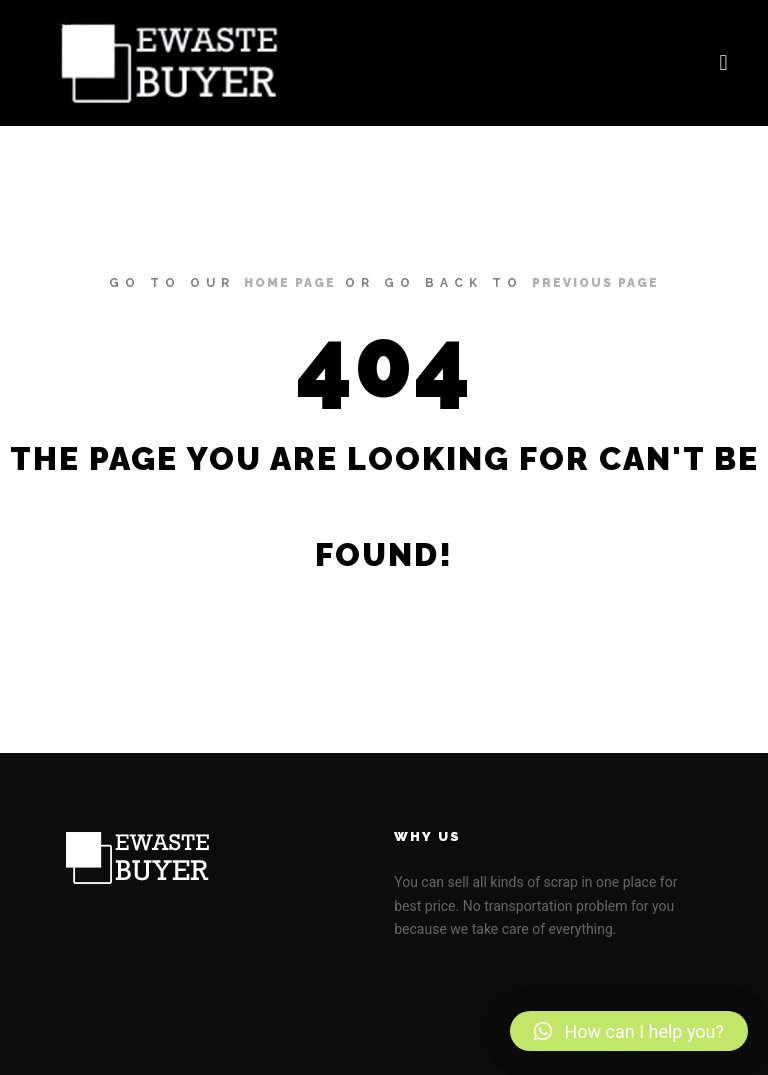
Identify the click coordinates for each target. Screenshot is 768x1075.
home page (290, 283)
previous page (595, 283)
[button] (723, 63)
